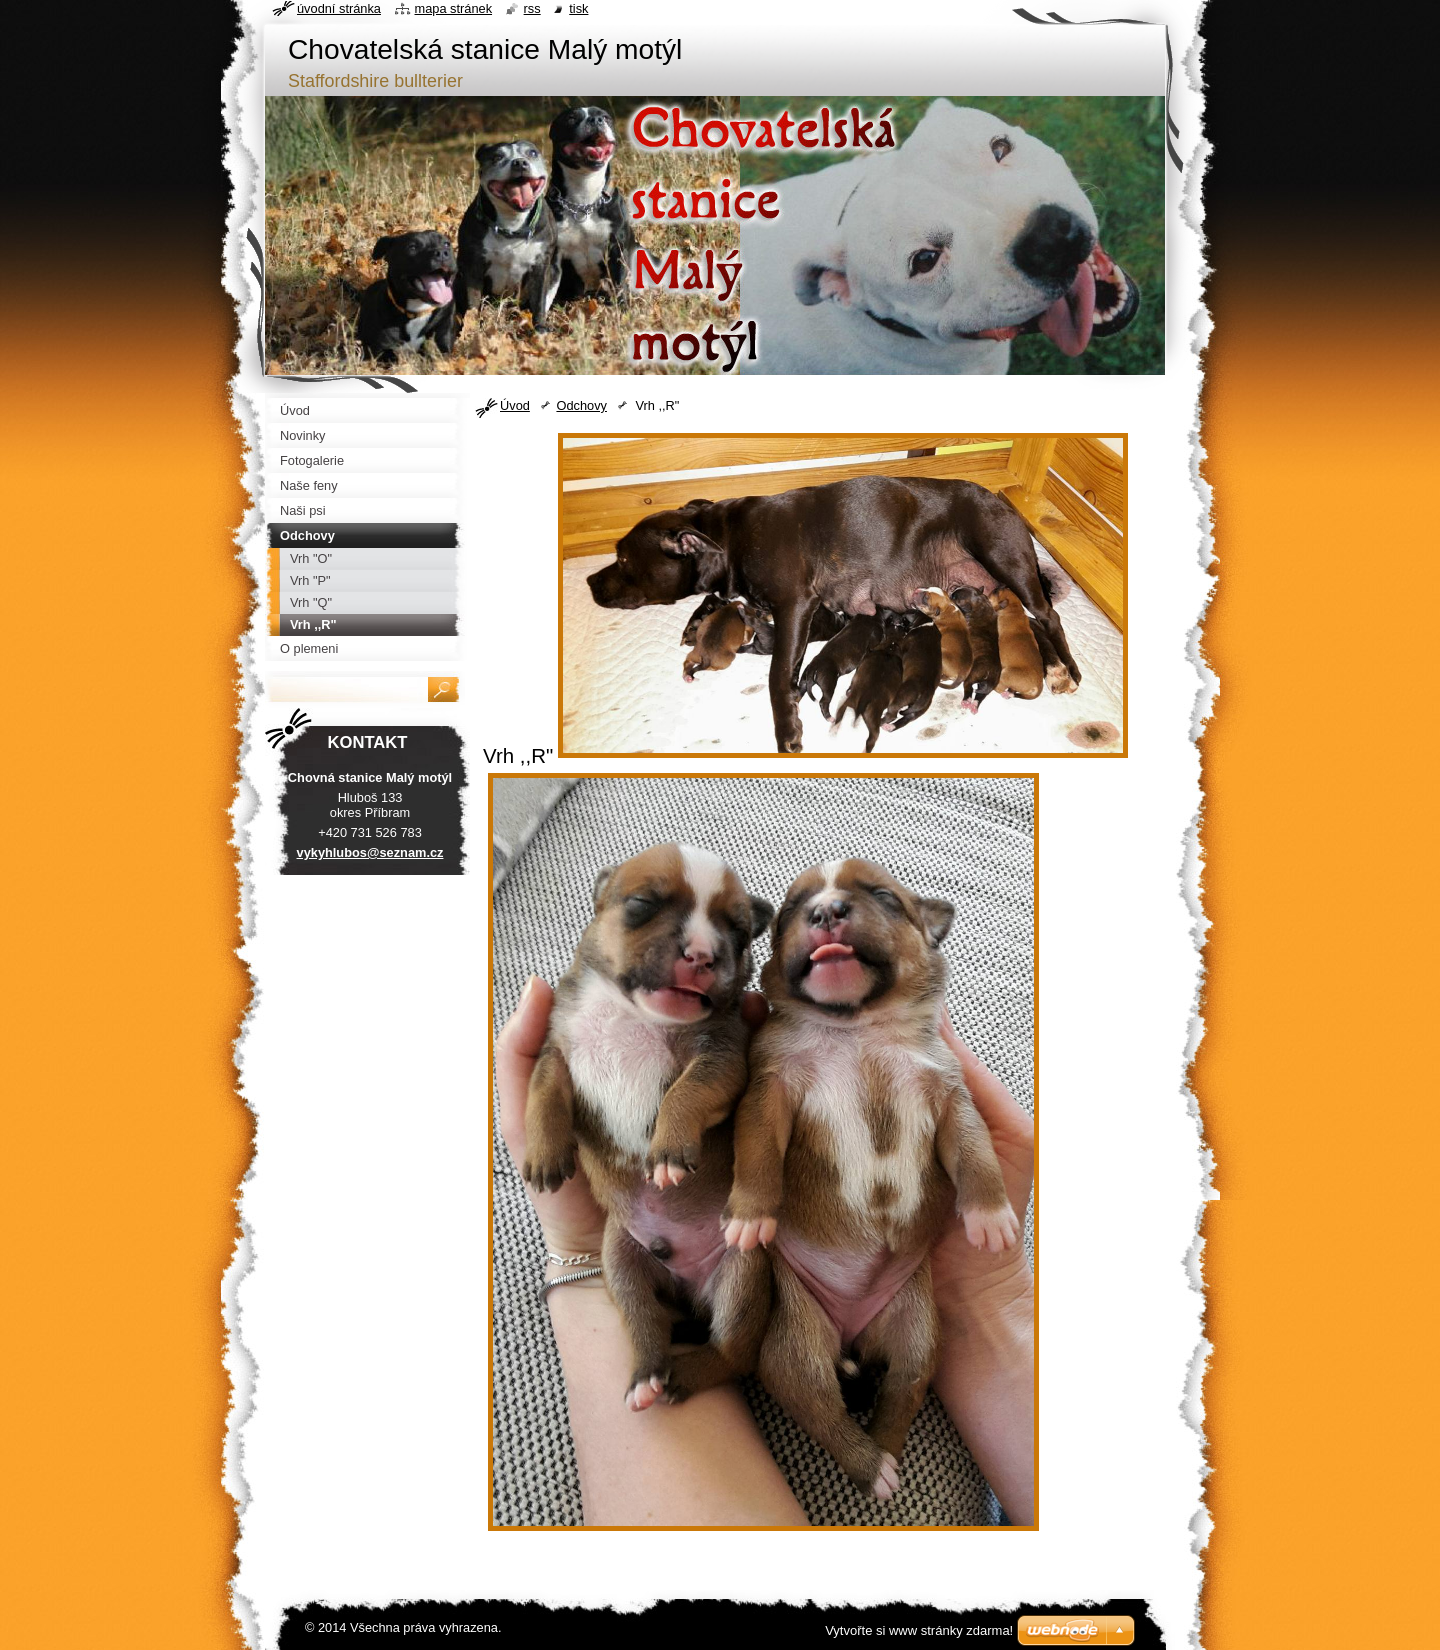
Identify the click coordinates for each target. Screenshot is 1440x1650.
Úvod (515, 405)
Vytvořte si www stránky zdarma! (919, 1630)
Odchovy (581, 405)
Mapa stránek (454, 8)
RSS (532, 8)
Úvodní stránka (339, 8)
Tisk (578, 8)
